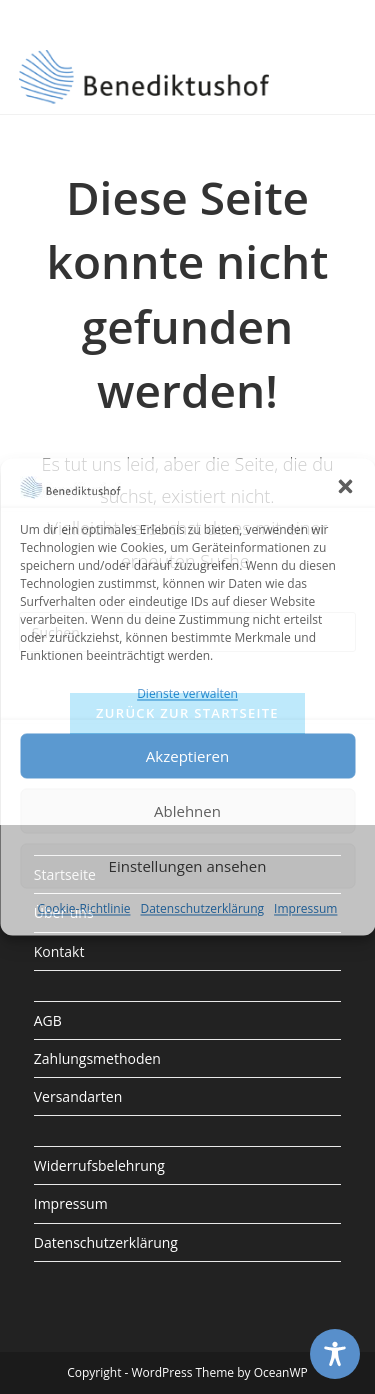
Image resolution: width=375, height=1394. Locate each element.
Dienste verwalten (187, 694)
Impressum (305, 909)
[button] (345, 486)
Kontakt (59, 951)
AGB (48, 1020)
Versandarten (78, 1096)
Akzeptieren (187, 756)
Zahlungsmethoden (97, 1058)
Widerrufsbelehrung (99, 1165)
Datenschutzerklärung (202, 909)
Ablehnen (187, 811)
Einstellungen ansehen (188, 866)
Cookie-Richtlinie (84, 909)
